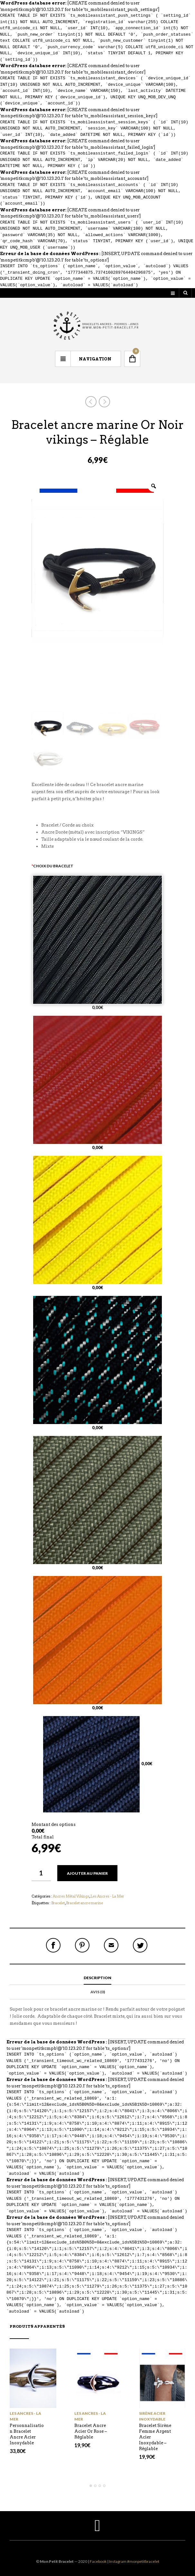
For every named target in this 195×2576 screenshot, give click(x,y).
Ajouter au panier (87, 1873)
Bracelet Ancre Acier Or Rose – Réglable (90, 2431)
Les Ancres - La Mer (107, 1896)
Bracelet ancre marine (84, 1903)
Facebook (98, 2561)
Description (97, 1977)
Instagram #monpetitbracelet (134, 2561)
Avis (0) (97, 1991)
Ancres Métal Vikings (71, 1896)
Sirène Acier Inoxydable (152, 2416)
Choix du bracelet (52, 865)
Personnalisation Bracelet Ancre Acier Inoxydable (27, 2434)
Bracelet (58, 1903)
